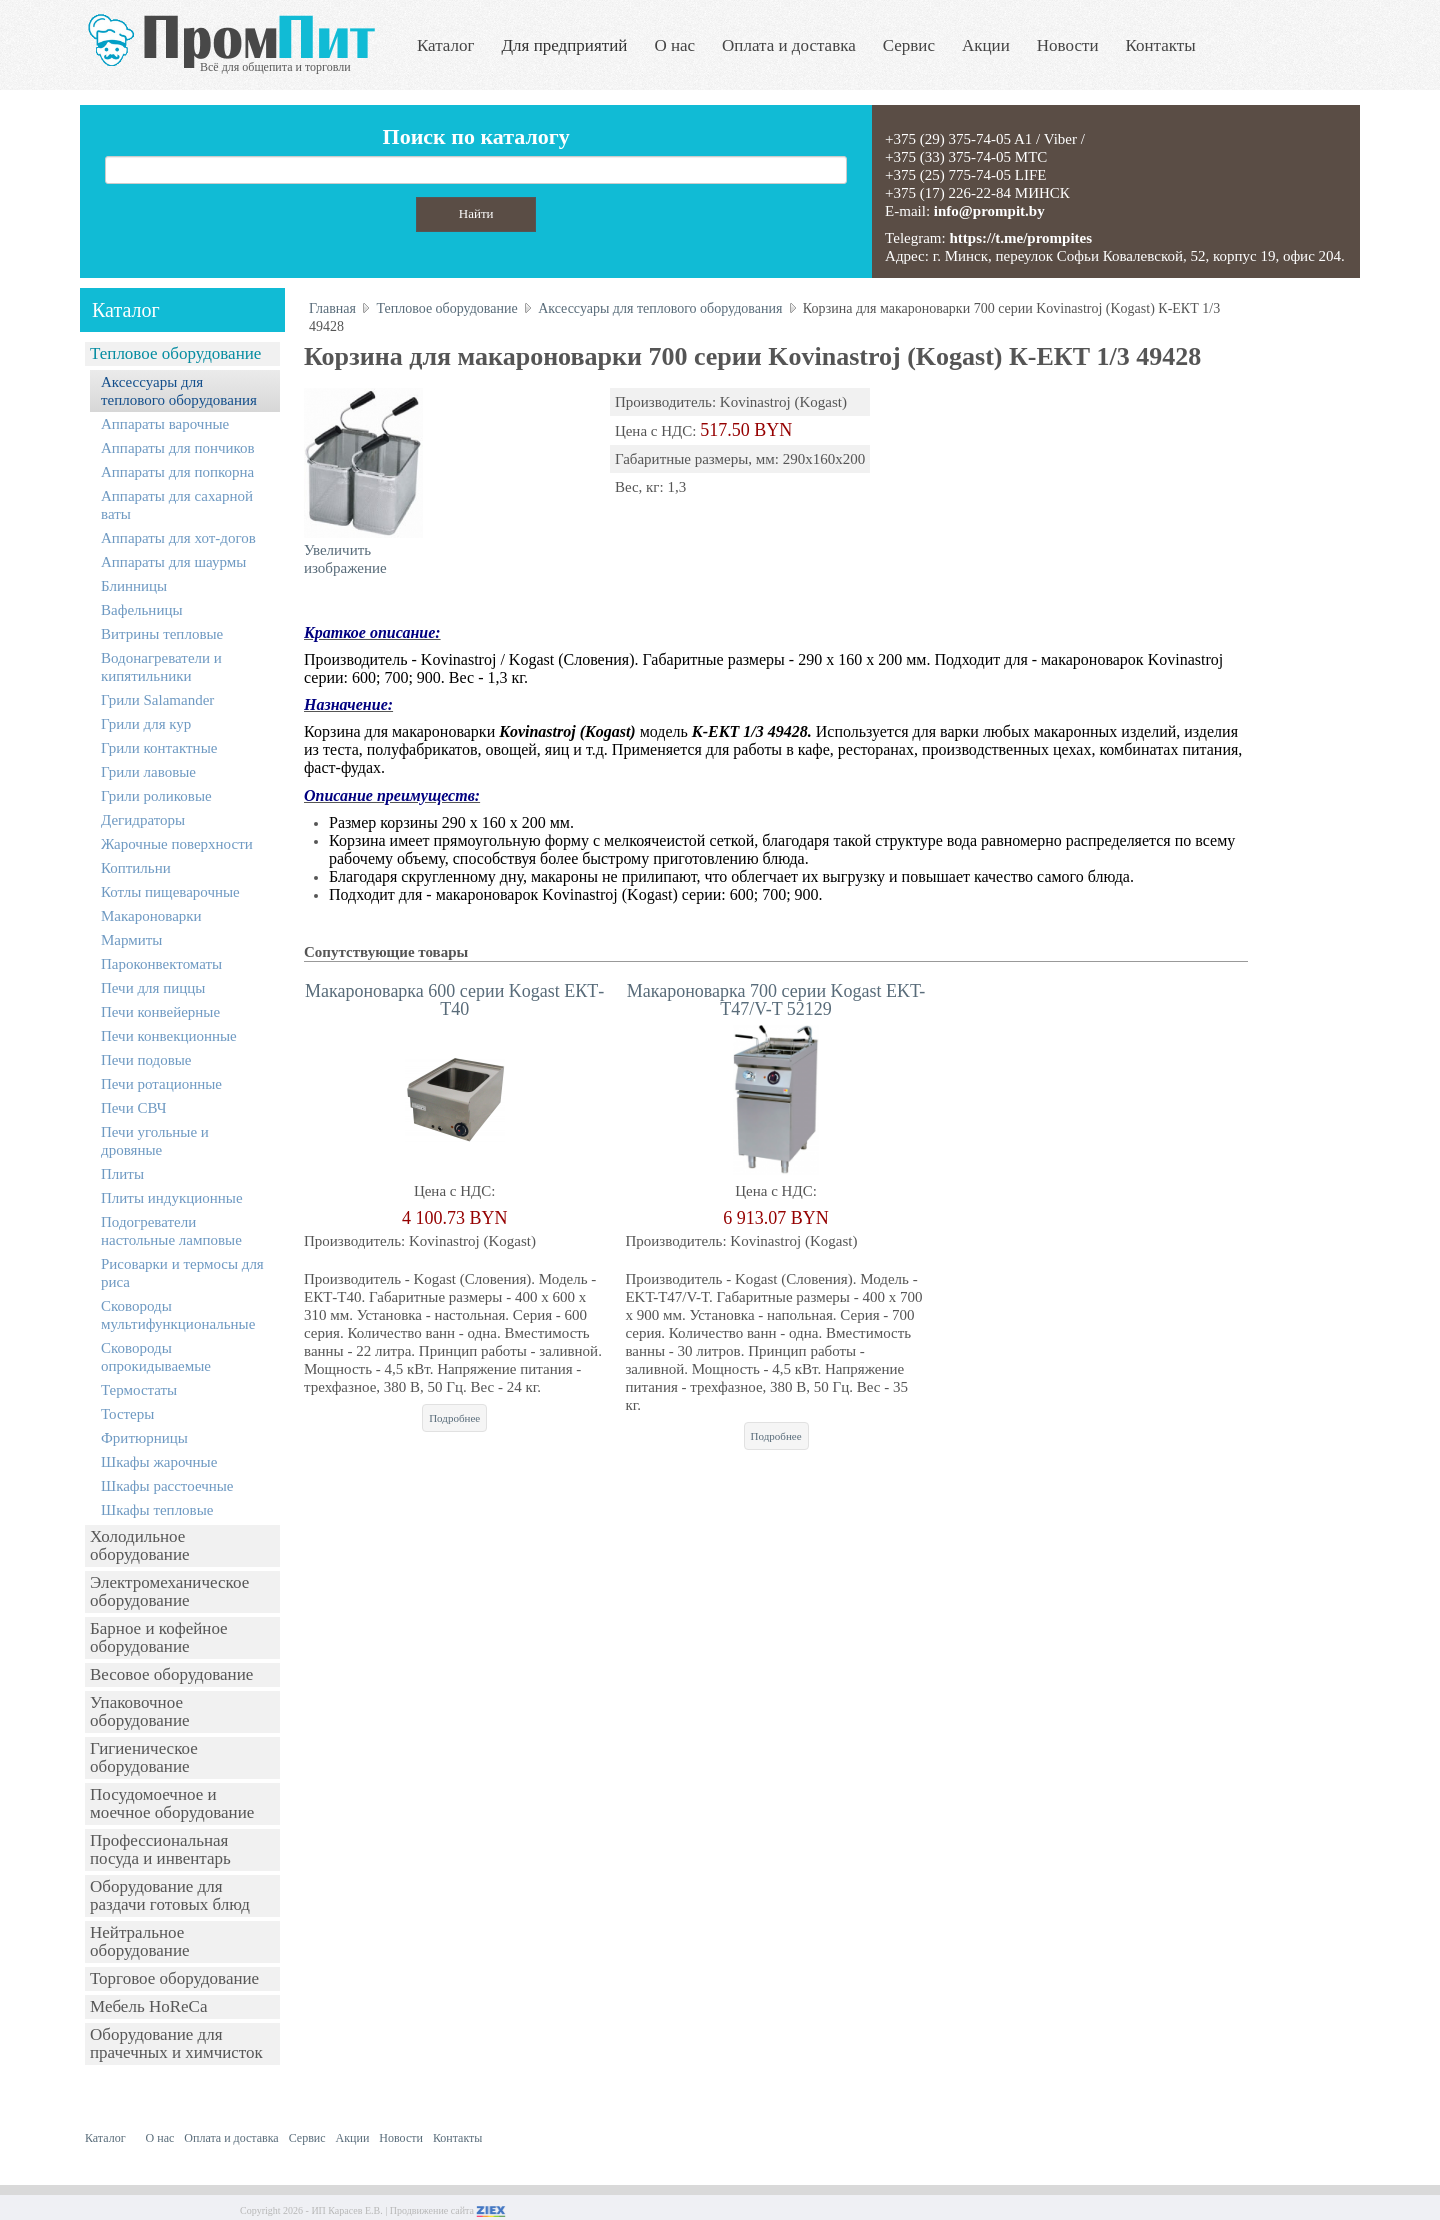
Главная (332, 308)
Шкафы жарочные (159, 1462)
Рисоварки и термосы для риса (182, 1273)
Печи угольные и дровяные (155, 1141)
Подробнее (454, 1418)
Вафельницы (142, 610)
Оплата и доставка (789, 45)
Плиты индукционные (172, 1198)
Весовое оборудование (171, 1674)
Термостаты (139, 1390)
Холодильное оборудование (140, 1545)
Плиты (122, 1174)
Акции (986, 45)
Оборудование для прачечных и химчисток (176, 2043)
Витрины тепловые (162, 634)
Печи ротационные (161, 1084)
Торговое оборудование (174, 1978)
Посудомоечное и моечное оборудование (172, 1803)
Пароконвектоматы (161, 964)
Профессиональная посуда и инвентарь (160, 1849)
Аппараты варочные (165, 424)
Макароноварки (151, 916)
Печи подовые (146, 1060)
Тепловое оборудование (175, 353)
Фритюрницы (144, 1438)
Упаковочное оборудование (140, 1711)
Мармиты (131, 940)
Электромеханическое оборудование (169, 1591)
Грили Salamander (157, 700)
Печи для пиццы (153, 988)
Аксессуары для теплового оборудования (179, 391)
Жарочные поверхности (177, 844)
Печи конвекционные (169, 1036)
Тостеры (127, 1414)
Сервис (909, 45)
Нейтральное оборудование (140, 1941)
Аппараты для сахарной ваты (177, 505)
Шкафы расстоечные (167, 1486)
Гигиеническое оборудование (144, 1757)
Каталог (446, 45)
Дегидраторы (143, 820)
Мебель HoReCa (148, 2006)
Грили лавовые (148, 772)
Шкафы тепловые (157, 1510)
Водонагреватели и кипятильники (161, 667)
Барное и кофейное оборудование (159, 1637)
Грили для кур (146, 724)
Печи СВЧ (133, 1108)
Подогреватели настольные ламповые (171, 1231)
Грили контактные (159, 748)
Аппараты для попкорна (177, 472)
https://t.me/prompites (1020, 238)
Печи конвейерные (160, 1012)
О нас (674, 45)
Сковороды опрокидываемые (156, 1357)
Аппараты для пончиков (178, 448)
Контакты (1161, 45)
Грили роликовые (156, 796)
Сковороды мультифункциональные (178, 1315)
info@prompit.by (989, 211)
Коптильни (136, 868)
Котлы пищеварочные (170, 892)
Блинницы (134, 586)
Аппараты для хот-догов (178, 538)
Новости (1068, 45)
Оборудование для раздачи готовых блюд (170, 1895)
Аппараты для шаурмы (173, 562)
